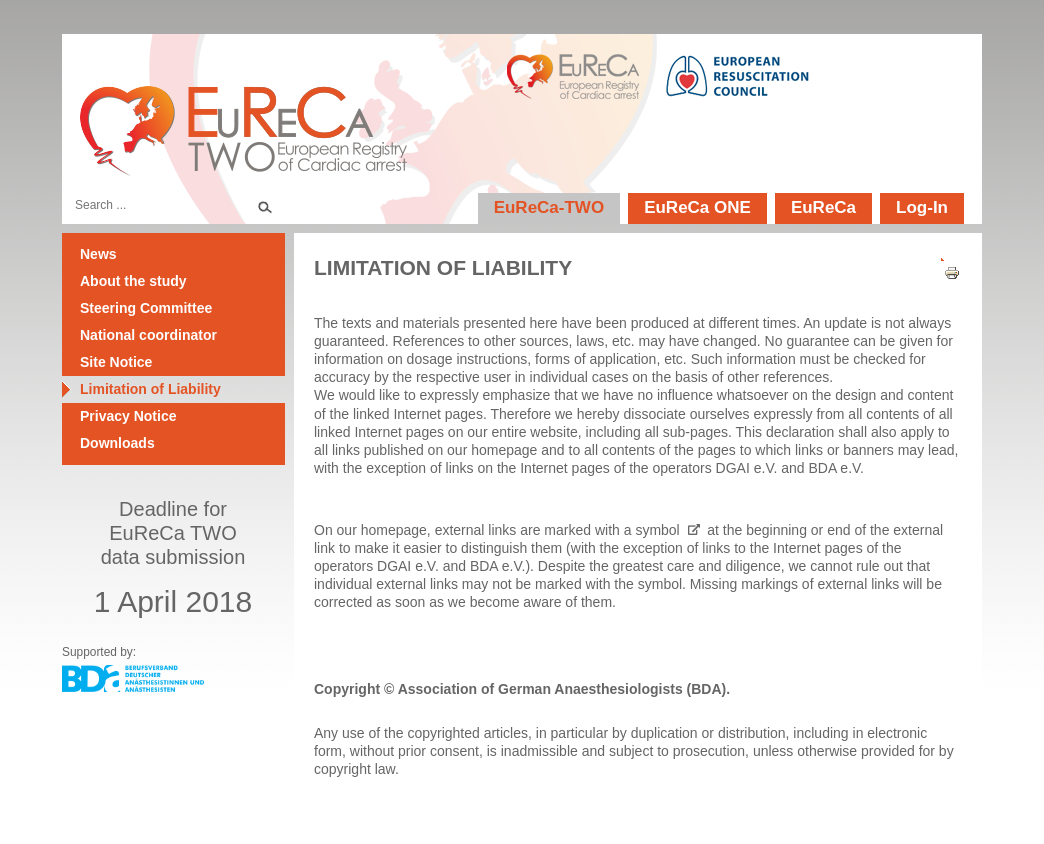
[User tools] (945, 255)
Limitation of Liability (150, 389)
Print (945, 273)
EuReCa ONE (697, 207)
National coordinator (148, 335)
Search (264, 205)
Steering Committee (146, 308)
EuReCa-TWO (549, 207)
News (98, 254)
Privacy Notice (128, 416)
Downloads (117, 443)
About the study (133, 281)
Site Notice (116, 362)
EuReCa (823, 207)
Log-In (922, 207)
